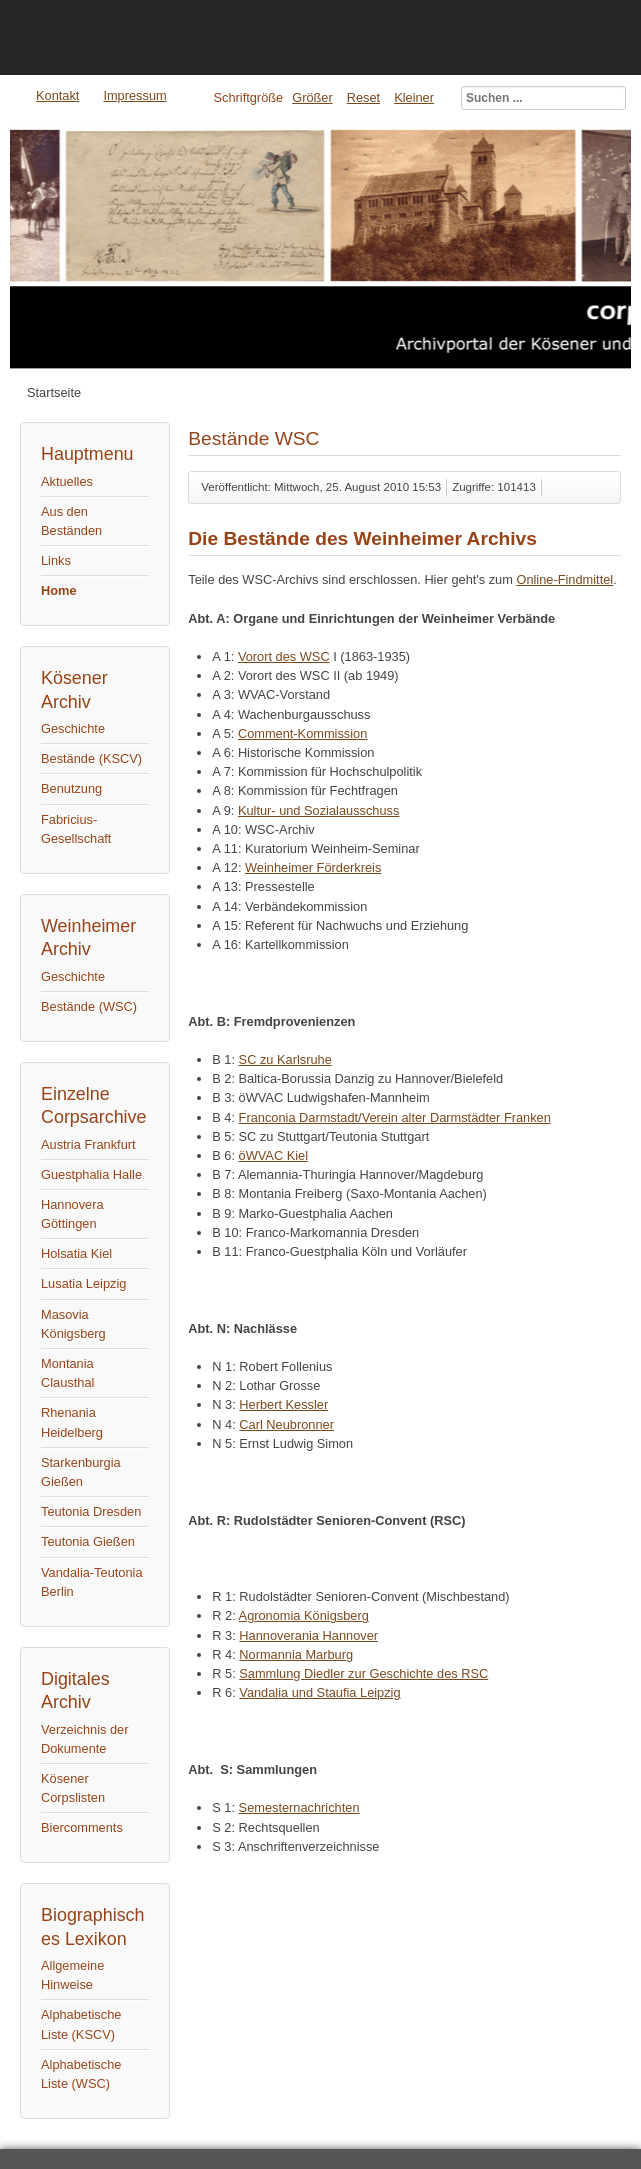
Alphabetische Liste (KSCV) (81, 2024)
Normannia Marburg (296, 1654)
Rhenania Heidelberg (72, 1422)
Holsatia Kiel (76, 1253)
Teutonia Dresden (91, 1511)
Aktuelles (67, 481)
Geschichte (73, 728)
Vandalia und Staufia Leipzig (319, 1692)
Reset (363, 97)
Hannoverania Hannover (308, 1635)
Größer (312, 97)
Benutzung (71, 788)
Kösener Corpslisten (73, 1788)
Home (59, 590)
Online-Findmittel (564, 579)
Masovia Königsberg (73, 1324)
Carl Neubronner (286, 1424)
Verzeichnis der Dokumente (85, 1739)
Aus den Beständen (71, 521)
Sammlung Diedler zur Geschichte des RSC (363, 1673)
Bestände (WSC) (89, 1006)
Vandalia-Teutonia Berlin (92, 1582)
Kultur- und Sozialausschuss (318, 810)
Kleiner (414, 97)
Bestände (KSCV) (91, 758)
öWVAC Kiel (273, 1155)
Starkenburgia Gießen (81, 1472)
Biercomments (82, 1827)
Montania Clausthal (67, 1373)
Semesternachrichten (299, 1807)
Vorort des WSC (284, 656)
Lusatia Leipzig (83, 1283)
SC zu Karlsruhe (285, 1059)
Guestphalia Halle (91, 1174)
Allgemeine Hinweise (72, 1975)
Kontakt (57, 95)
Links (56, 560)
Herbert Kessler (283, 1404)
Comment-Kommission (302, 733)
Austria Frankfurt (88, 1144)
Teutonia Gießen (88, 1541)
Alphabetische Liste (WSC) (81, 2074)
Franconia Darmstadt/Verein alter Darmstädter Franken (395, 1117)
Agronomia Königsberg (304, 1615)
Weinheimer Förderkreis (313, 867)
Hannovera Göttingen (72, 1214)
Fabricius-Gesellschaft (76, 829)
